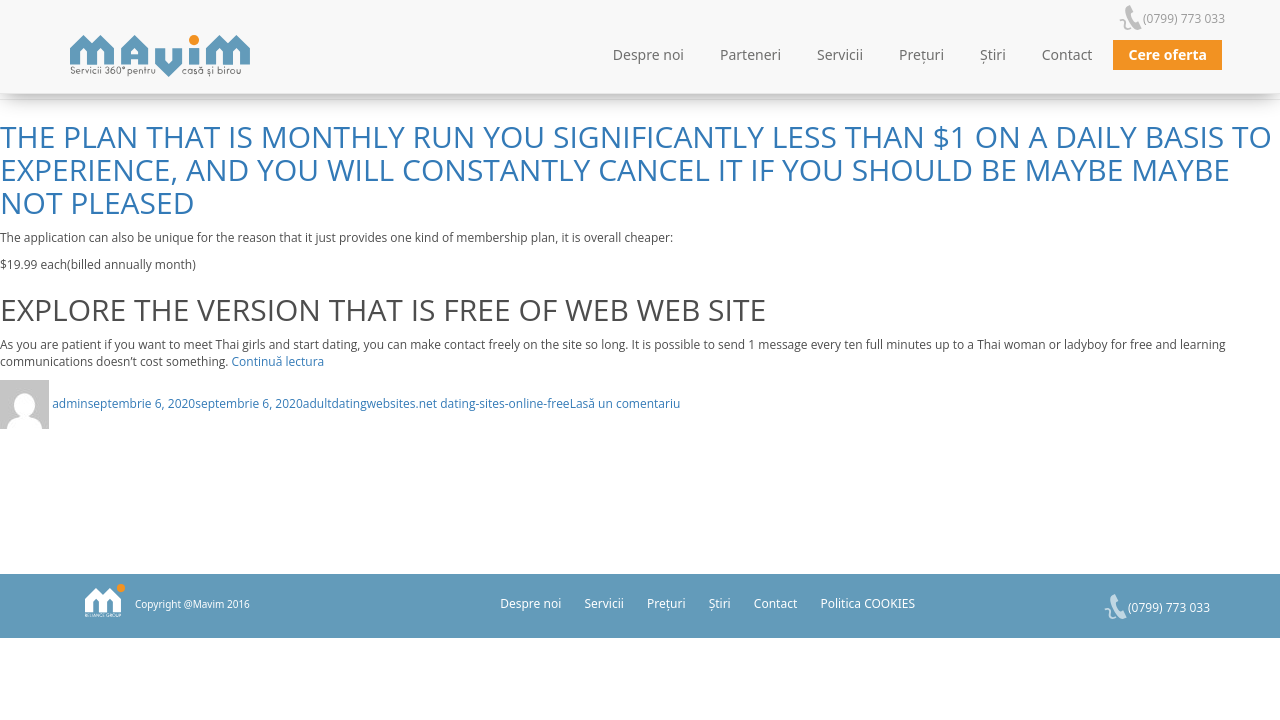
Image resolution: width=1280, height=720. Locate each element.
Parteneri (750, 54)
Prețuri (921, 54)
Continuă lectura (278, 361)
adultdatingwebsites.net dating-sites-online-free (436, 403)
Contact (1067, 54)
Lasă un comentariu (625, 403)
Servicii (840, 54)
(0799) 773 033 (1184, 18)
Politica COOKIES (867, 603)
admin (70, 403)
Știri (993, 54)
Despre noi (648, 54)
